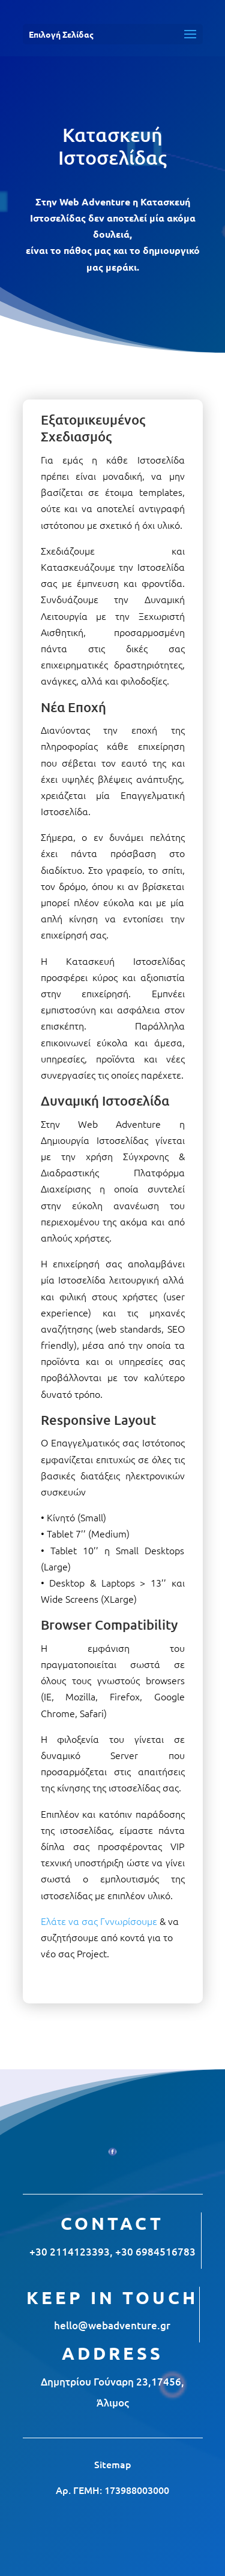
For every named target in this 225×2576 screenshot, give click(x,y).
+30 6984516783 (155, 2252)
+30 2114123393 (69, 2252)
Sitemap (112, 2464)
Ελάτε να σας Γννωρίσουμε (99, 1920)
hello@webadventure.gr (112, 2325)
